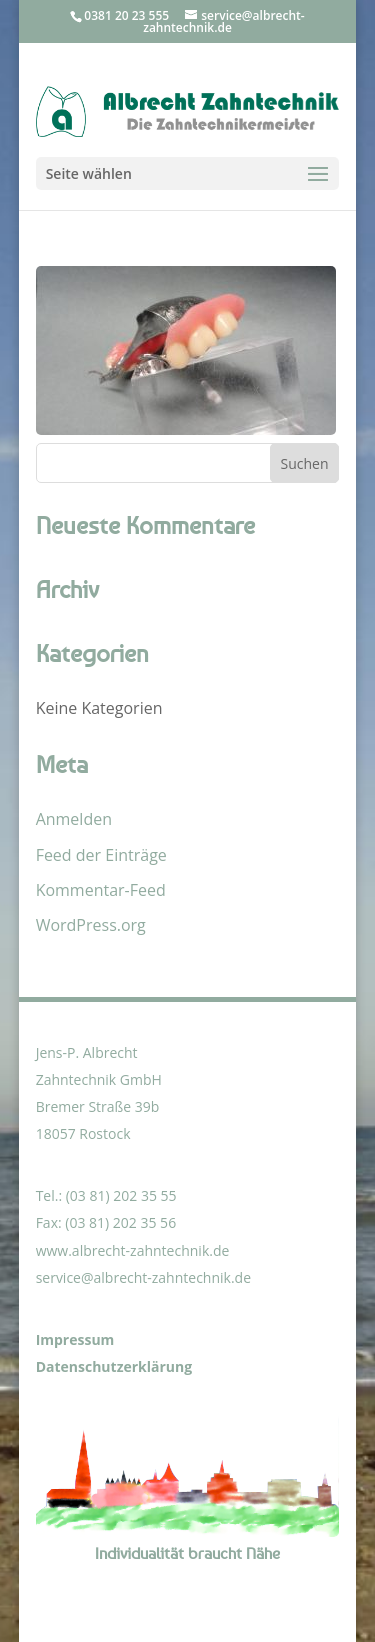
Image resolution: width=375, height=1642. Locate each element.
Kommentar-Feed (101, 890)
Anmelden (74, 819)
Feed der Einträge (101, 855)
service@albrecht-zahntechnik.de (143, 1277)
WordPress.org (91, 925)
